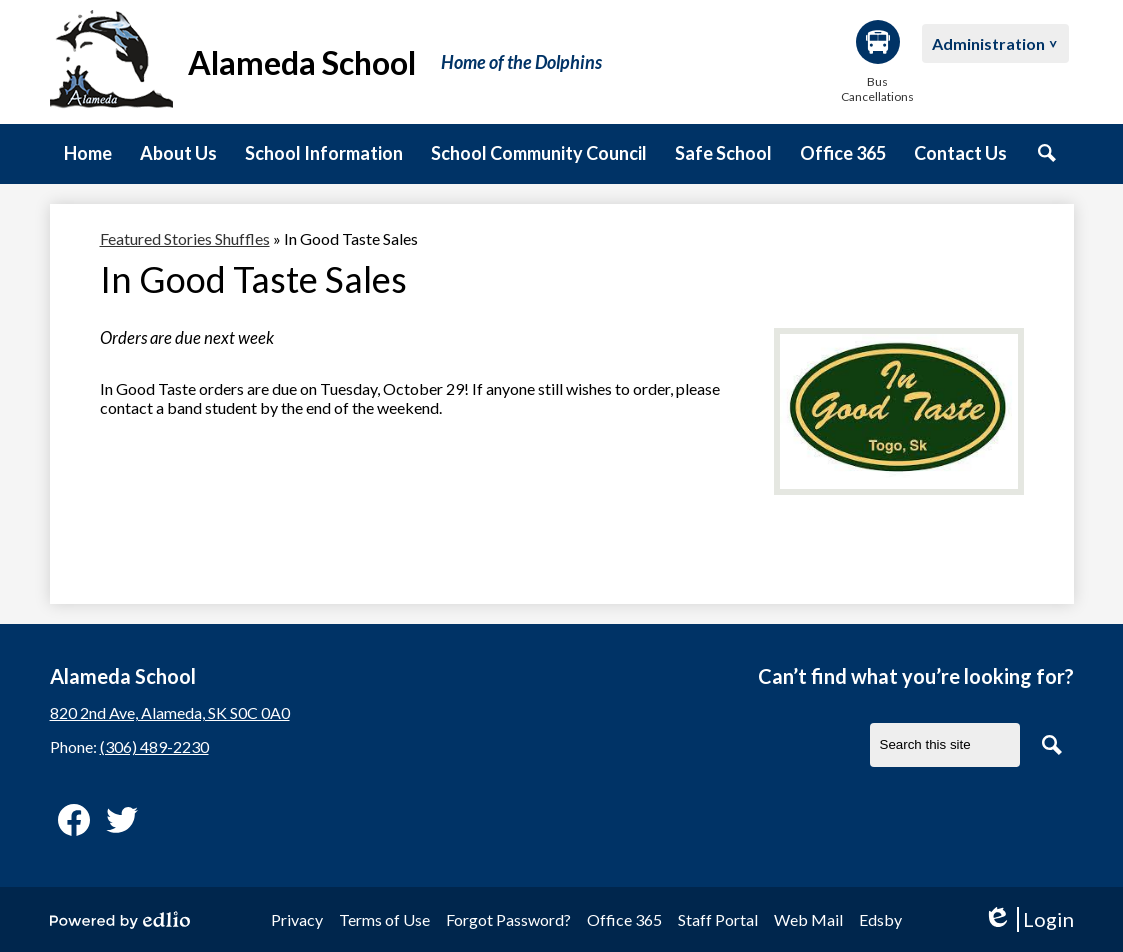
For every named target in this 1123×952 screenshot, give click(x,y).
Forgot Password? (508, 919)
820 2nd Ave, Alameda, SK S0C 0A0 (170, 712)
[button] (178, 154)
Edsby (880, 919)
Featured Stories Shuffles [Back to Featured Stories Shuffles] (185, 238)
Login (1028, 919)
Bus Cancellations (878, 62)
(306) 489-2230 (154, 746)
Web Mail (808, 919)
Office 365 (624, 919)
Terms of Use (384, 919)
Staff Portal (718, 919)
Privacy (297, 919)
